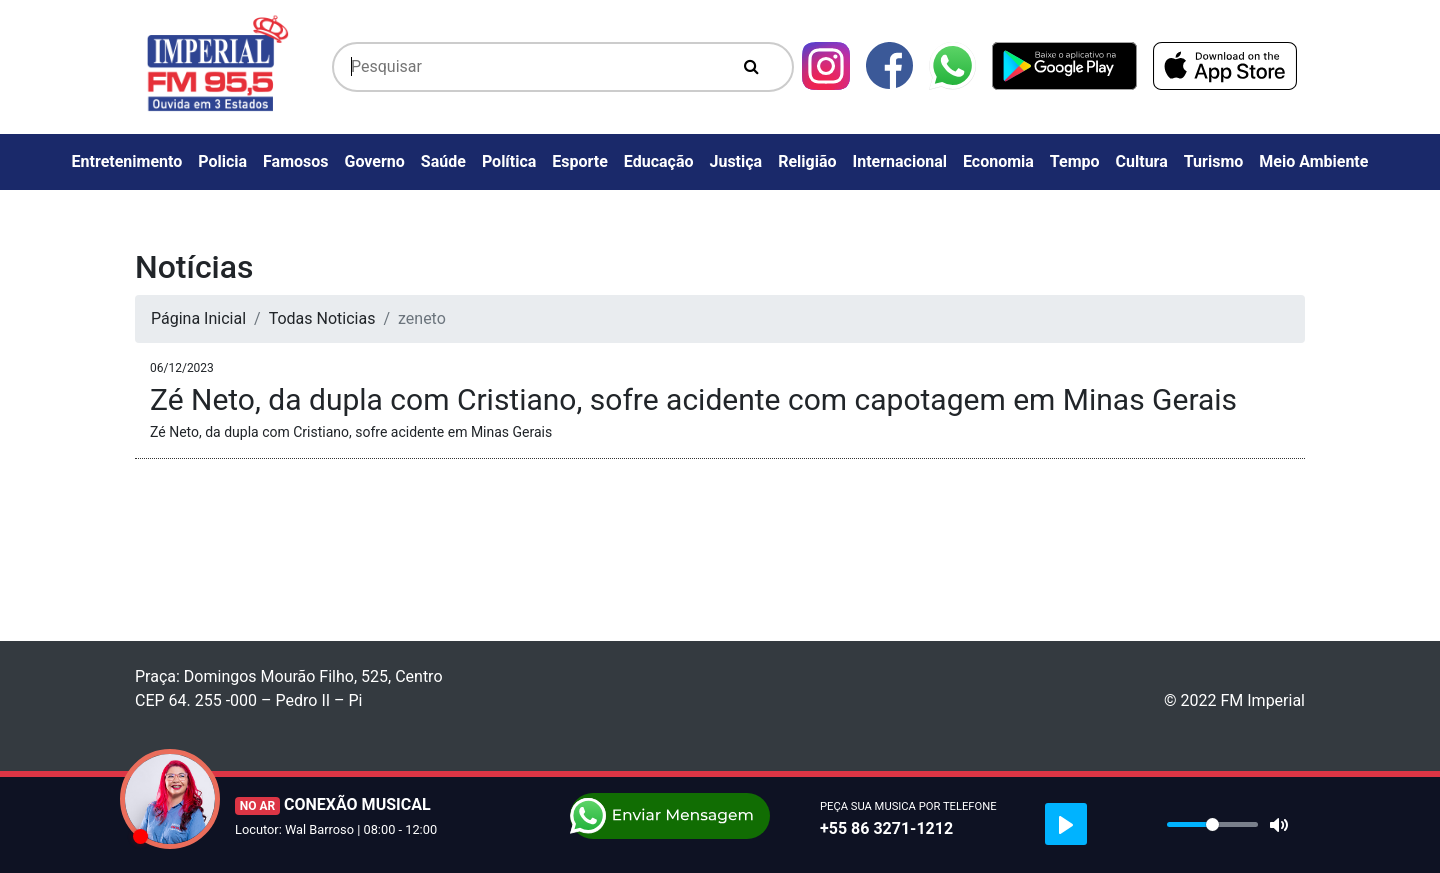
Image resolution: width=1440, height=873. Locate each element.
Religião (807, 161)
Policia (222, 161)
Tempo (1075, 161)
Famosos (295, 161)
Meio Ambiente (1313, 161)
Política (509, 161)
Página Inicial (198, 318)
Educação (659, 161)
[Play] (1066, 824)
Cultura (1142, 161)
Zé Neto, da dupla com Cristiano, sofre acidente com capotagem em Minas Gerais (693, 399)
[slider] (1212, 824)
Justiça (736, 161)
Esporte (580, 161)
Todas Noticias (322, 318)
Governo (375, 161)
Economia (998, 161)
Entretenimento (127, 161)
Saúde (443, 161)
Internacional (900, 161)
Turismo (1214, 161)
